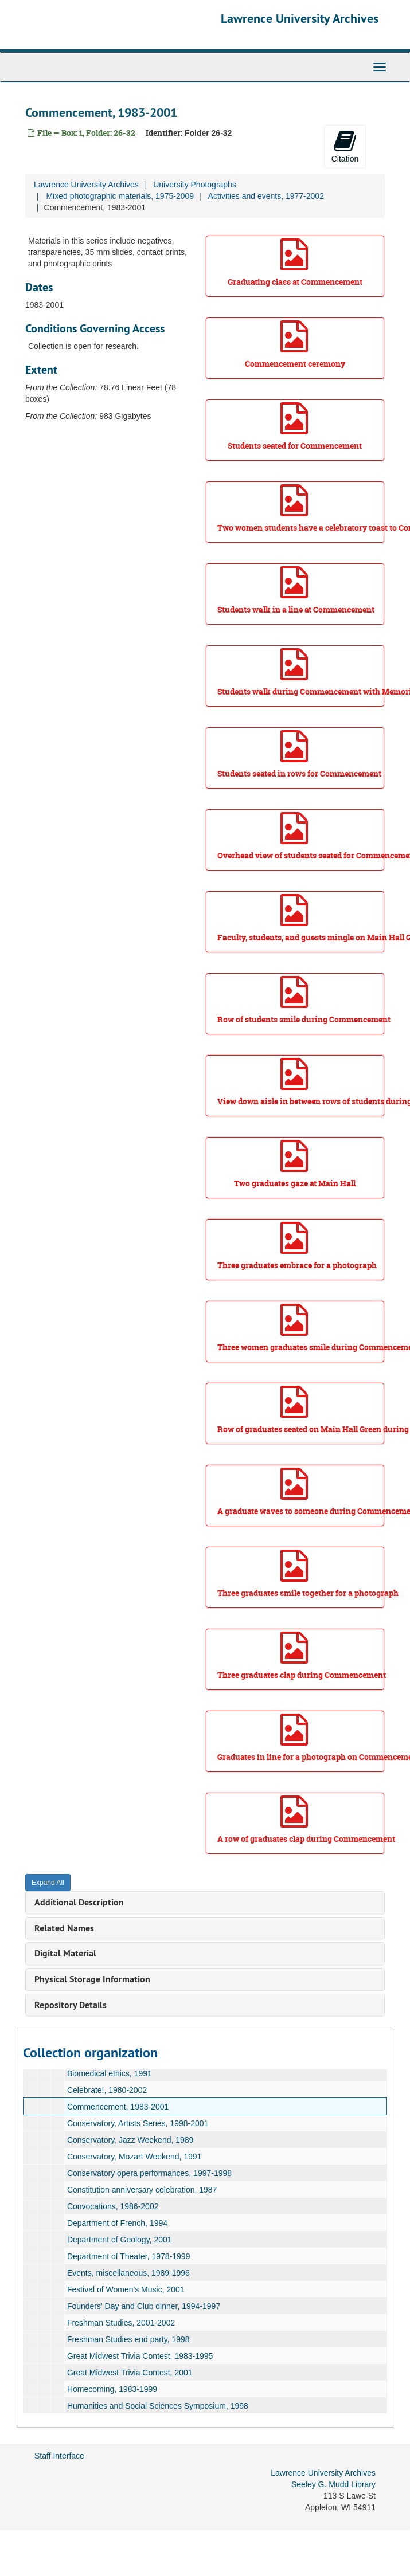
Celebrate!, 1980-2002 (107, 2090)
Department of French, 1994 (117, 2223)
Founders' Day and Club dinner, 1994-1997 (143, 2306)
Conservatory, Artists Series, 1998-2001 (137, 2123)
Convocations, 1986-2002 (113, 2206)
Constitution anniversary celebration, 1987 (142, 2189)
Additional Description (79, 1902)
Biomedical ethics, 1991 (109, 2073)
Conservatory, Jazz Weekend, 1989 (130, 2139)
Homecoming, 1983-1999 (112, 2389)
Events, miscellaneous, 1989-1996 (128, 2272)
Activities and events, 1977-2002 (266, 196)
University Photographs (194, 184)
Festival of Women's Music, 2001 (126, 2289)
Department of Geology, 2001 (119, 2239)
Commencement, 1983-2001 (118, 2106)
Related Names (64, 1928)
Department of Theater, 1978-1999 (128, 2256)
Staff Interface (59, 2455)
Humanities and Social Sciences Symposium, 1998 (157, 2405)
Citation (344, 146)
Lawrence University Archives (299, 18)
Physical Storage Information (92, 1979)
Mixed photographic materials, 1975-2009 (120, 196)
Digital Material (65, 1953)
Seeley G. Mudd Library (333, 2484)
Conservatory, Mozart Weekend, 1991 (134, 2156)
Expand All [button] (48, 1883)
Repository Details (70, 2005)
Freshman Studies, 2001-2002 (121, 2322)
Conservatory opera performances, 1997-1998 (149, 2173)
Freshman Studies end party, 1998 (128, 2339)
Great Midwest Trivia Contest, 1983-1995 (140, 2356)
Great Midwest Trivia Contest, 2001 (130, 2372)
